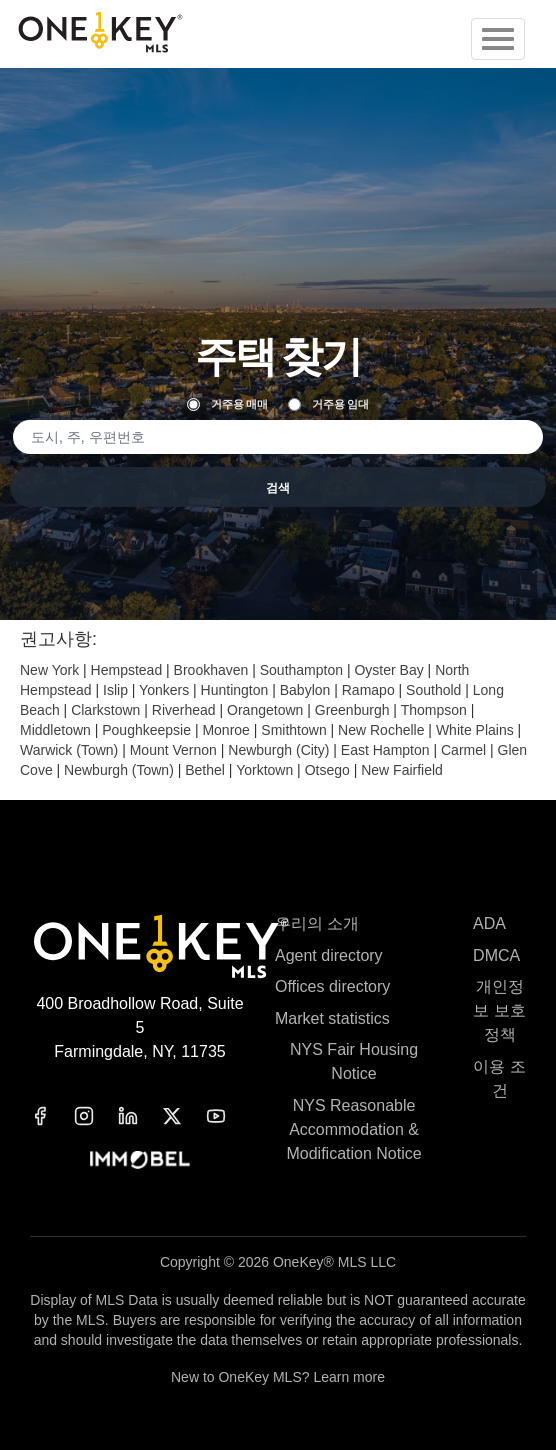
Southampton (301, 670)
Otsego (327, 770)
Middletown (55, 730)
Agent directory (329, 955)
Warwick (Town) (69, 750)
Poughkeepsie (146, 730)
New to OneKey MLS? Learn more (278, 1377)
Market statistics (332, 1018)
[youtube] (228, 1116)
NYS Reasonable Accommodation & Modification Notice (353, 1129)
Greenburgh (352, 710)
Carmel (463, 750)
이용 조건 (499, 1078)
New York (49, 670)
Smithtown (293, 730)
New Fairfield (402, 770)
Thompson (434, 710)
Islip (115, 690)
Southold (433, 690)
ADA (489, 923)
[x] (184, 1116)
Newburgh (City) (278, 750)
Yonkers (164, 690)
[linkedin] (140, 1116)
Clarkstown (105, 710)
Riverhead (184, 710)
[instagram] (96, 1116)
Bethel (205, 770)
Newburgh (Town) (119, 770)
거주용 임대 (328, 404)
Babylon (305, 690)
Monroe (225, 730)
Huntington (235, 690)
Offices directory (332, 986)
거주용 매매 (227, 404)
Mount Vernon (173, 750)
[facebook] (52, 1116)
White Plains (475, 730)
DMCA (496, 955)
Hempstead (127, 670)
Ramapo (368, 690)
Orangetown (265, 710)
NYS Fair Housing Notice (354, 1061)
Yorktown (264, 770)
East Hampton (385, 750)
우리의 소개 (317, 923)
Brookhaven (211, 670)
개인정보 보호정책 (499, 1010)
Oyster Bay (388, 670)
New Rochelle (381, 730)
